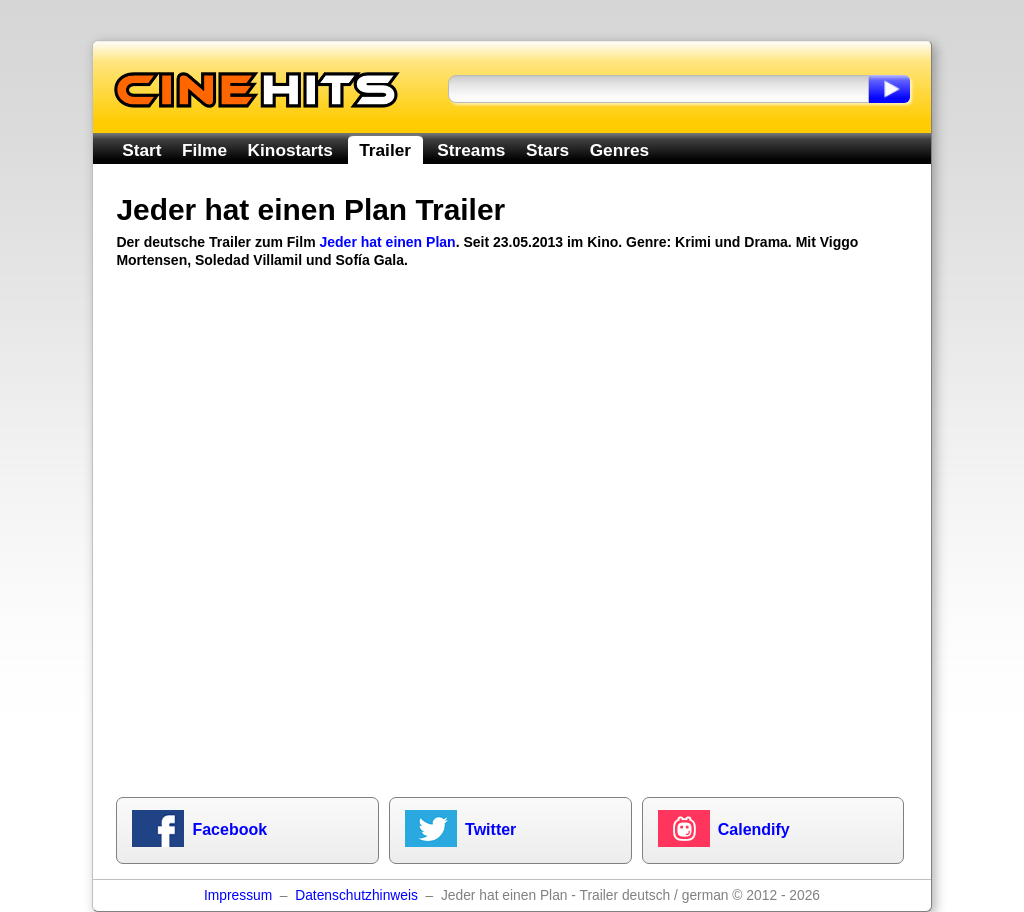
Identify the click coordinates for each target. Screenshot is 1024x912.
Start (141, 150)
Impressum (238, 895)
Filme (204, 150)
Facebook (229, 829)
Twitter (490, 829)
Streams (471, 150)
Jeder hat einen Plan (387, 242)
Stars (547, 150)
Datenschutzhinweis (356, 895)
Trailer (385, 150)
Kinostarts (290, 150)
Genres (619, 150)
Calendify (754, 829)
